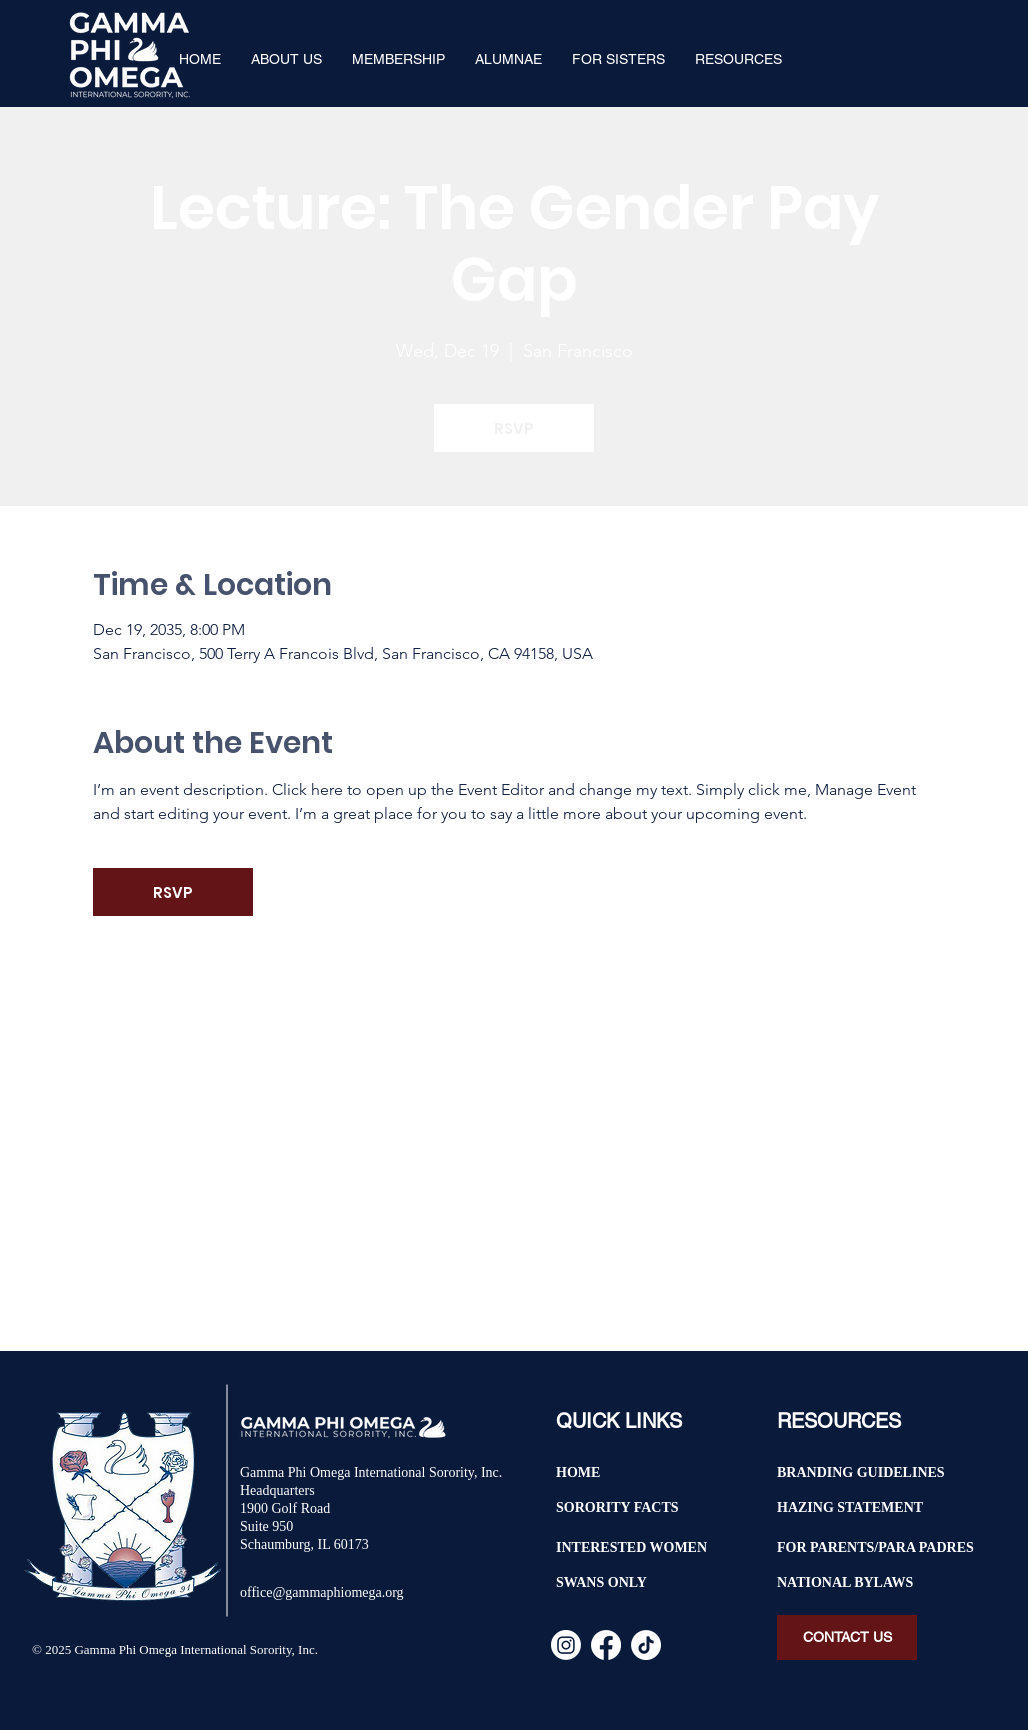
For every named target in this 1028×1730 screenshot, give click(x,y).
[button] (286, 59)
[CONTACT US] (847, 1637)
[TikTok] (646, 1645)
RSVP (514, 428)
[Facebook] (606, 1645)
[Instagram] (566, 1645)
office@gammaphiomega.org (322, 1592)
